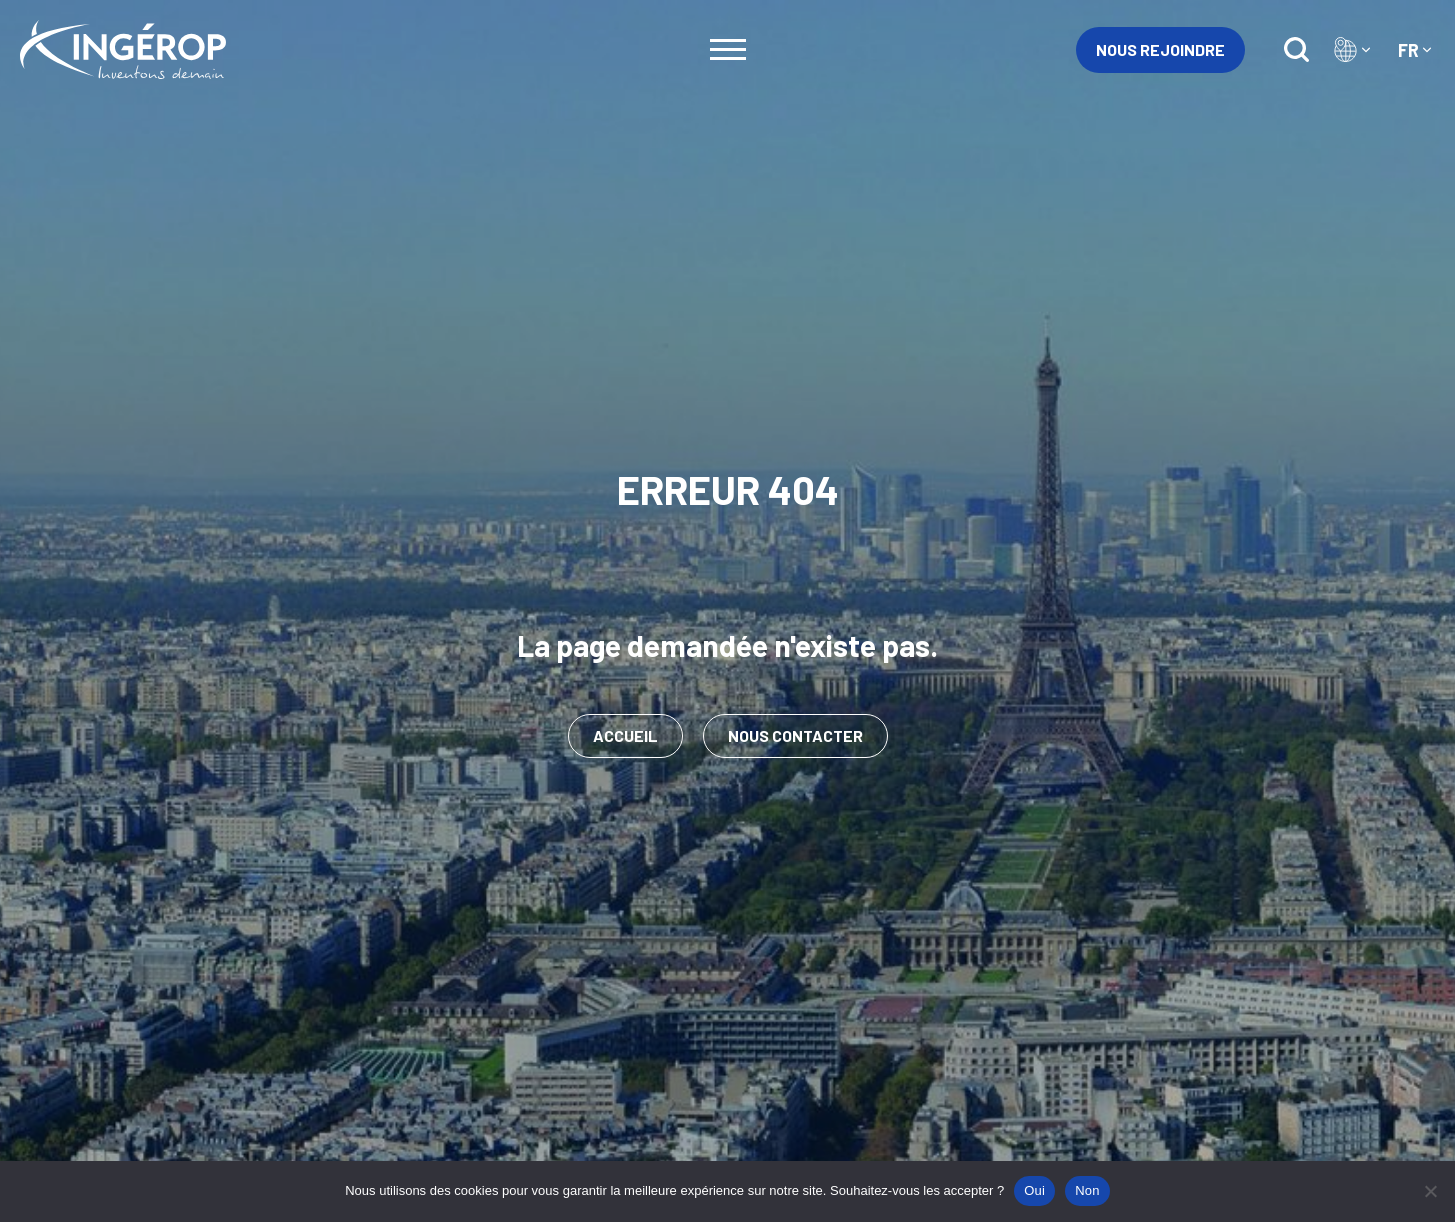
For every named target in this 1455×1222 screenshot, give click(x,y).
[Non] (1430, 1191)
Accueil (625, 735)
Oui (1034, 1190)
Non (1087, 1190)
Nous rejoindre (1160, 49)
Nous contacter (795, 735)
